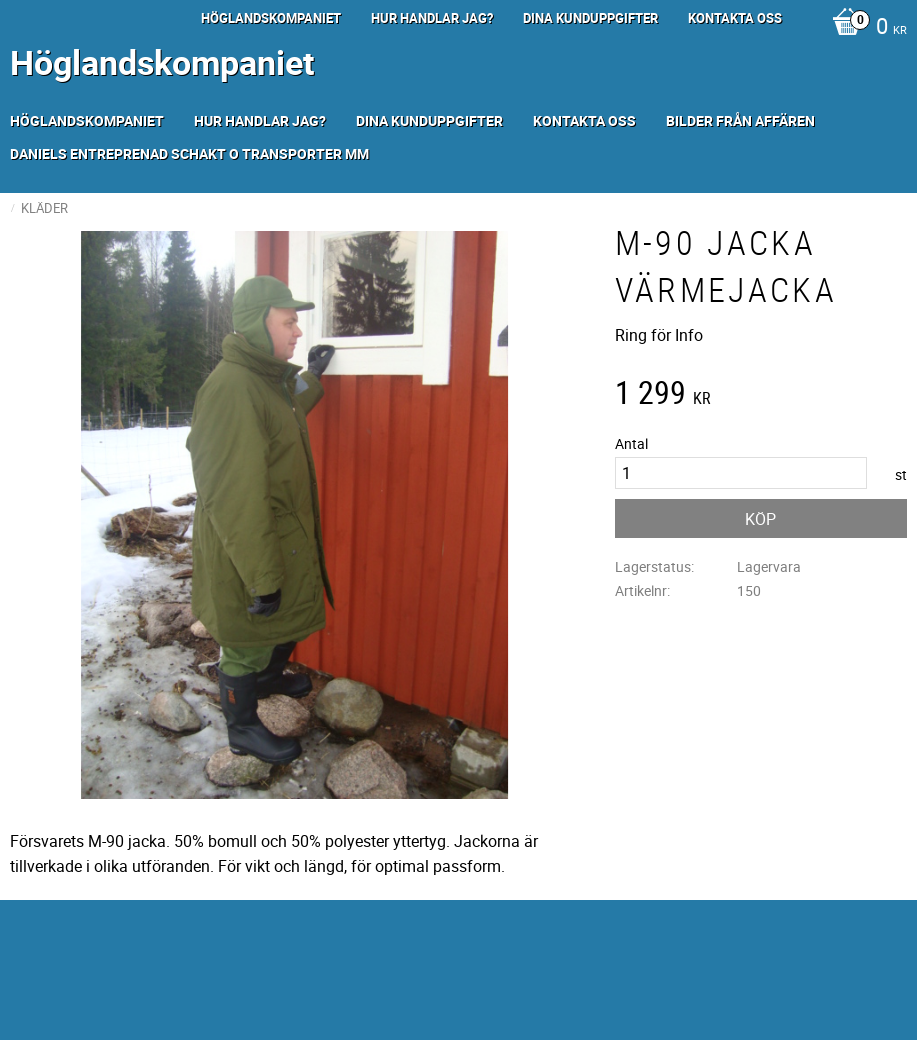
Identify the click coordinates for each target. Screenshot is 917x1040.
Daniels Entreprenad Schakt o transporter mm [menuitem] (189, 153)
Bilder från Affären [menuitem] (740, 120)
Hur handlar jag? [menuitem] (432, 18)
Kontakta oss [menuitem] (735, 18)
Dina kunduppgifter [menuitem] (590, 18)
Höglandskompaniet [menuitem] (271, 18)
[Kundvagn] (864, 28)
